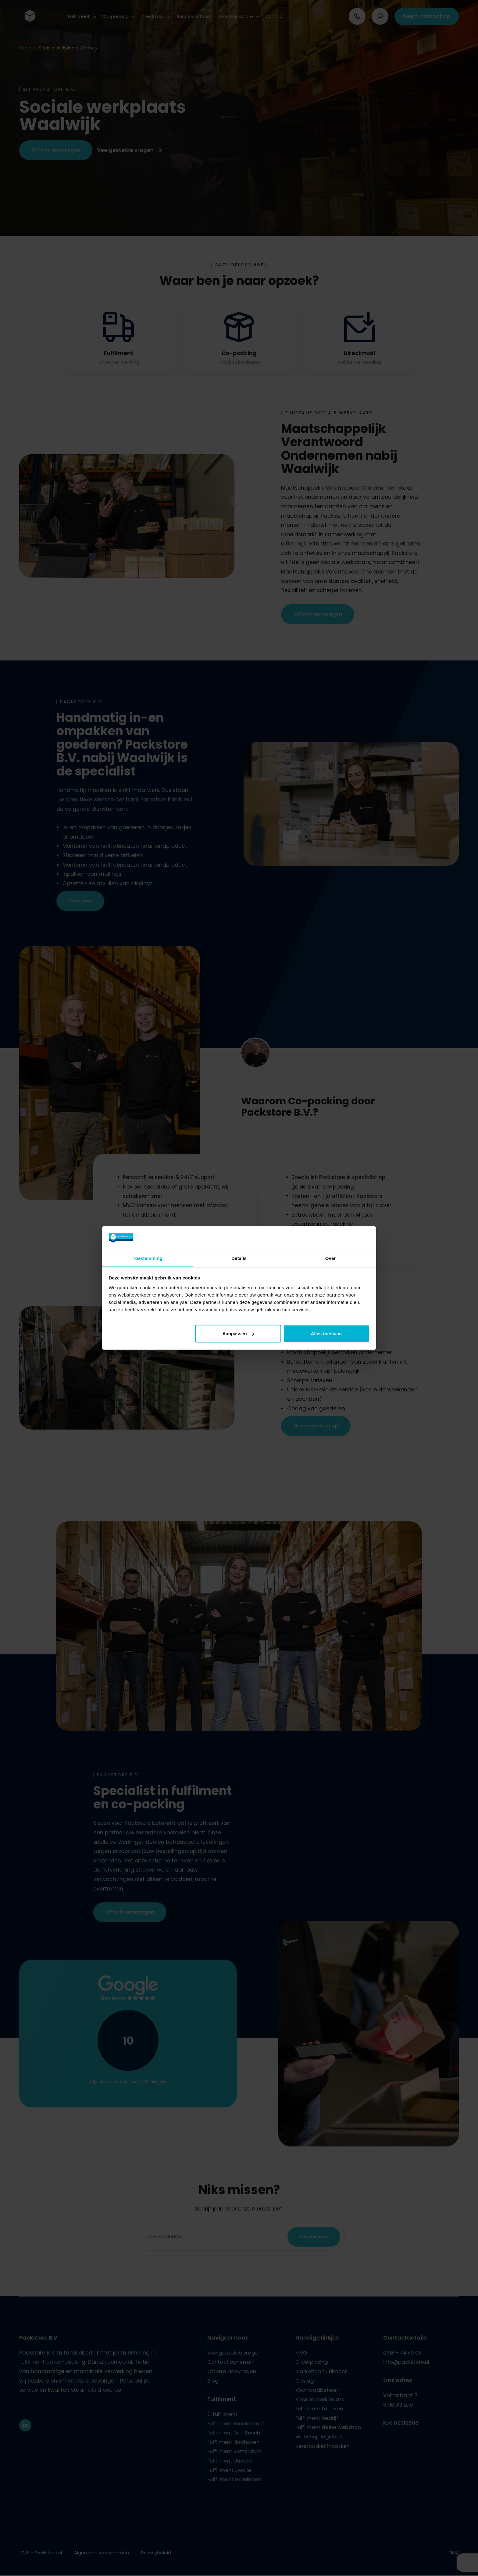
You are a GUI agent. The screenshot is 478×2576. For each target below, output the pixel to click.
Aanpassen (238, 1333)
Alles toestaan (326, 1333)
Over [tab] (330, 1258)
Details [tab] (239, 1258)
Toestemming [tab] (147, 1258)
